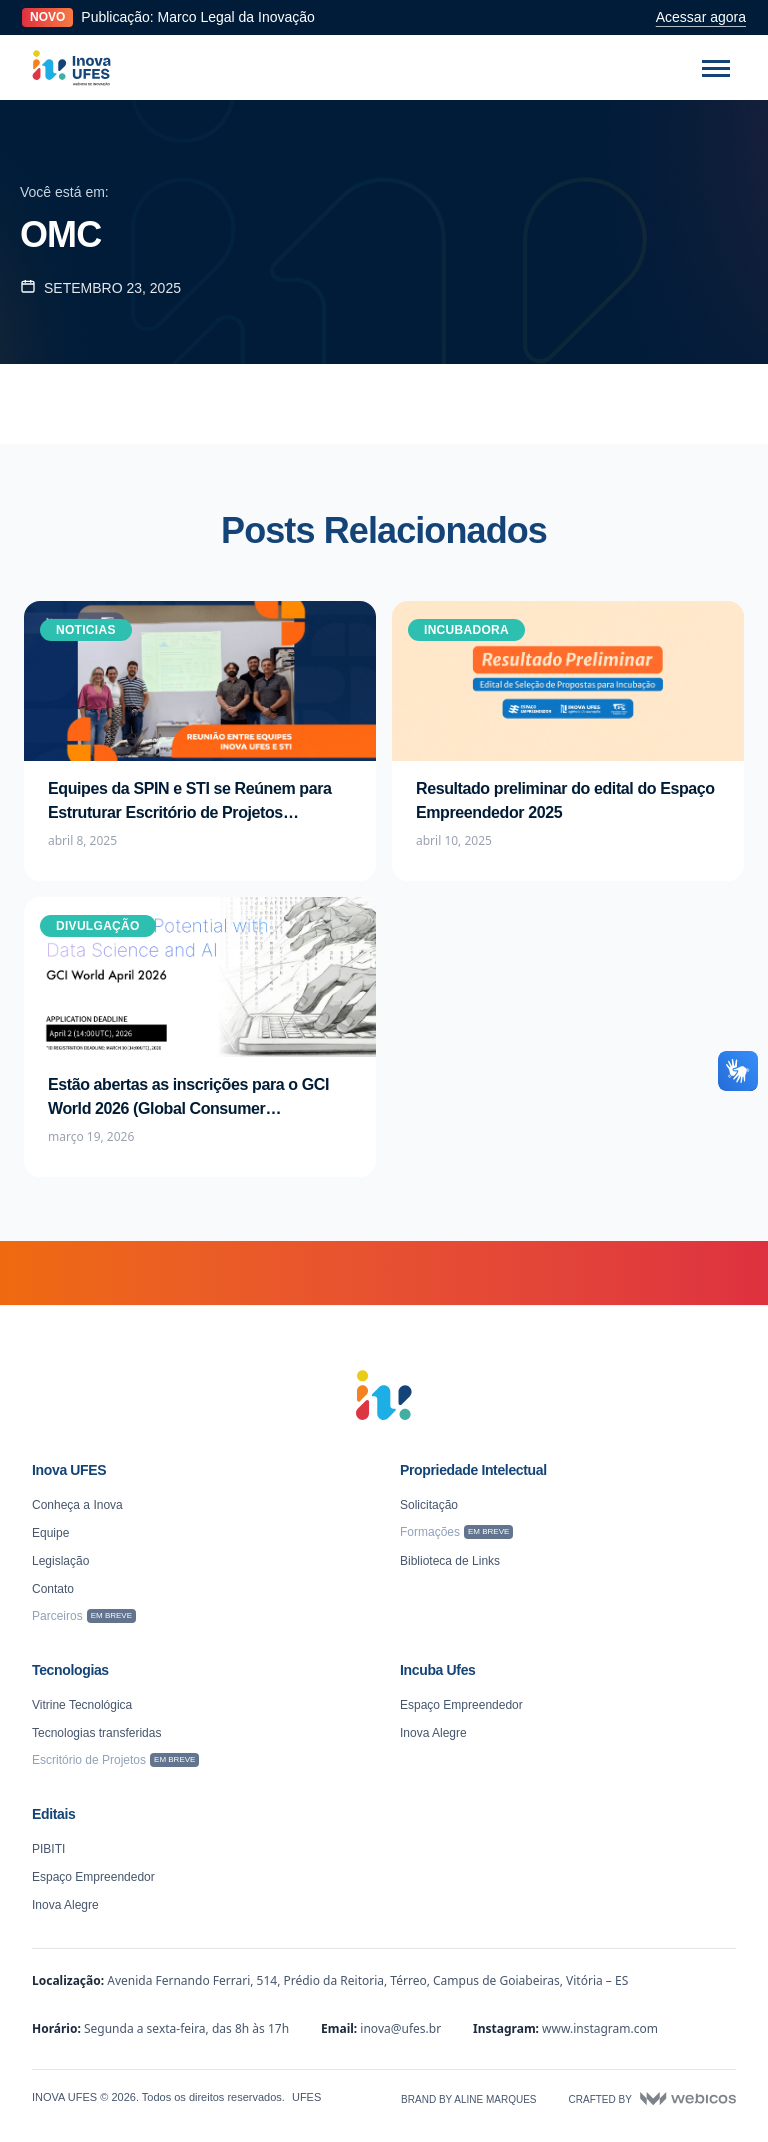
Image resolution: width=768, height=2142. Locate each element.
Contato (53, 1589)
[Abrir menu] (716, 68)
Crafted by (652, 2099)
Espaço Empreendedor (461, 1705)
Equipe (50, 1533)
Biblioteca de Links (450, 1561)
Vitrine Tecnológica (82, 1705)
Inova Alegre (433, 1733)
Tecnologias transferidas (96, 1733)
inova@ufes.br (400, 2028)
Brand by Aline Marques (468, 2099)
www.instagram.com (600, 2028)
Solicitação (429, 1505)
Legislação (60, 1561)
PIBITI (48, 1849)
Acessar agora (701, 17)
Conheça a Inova (77, 1505)
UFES (306, 2097)
